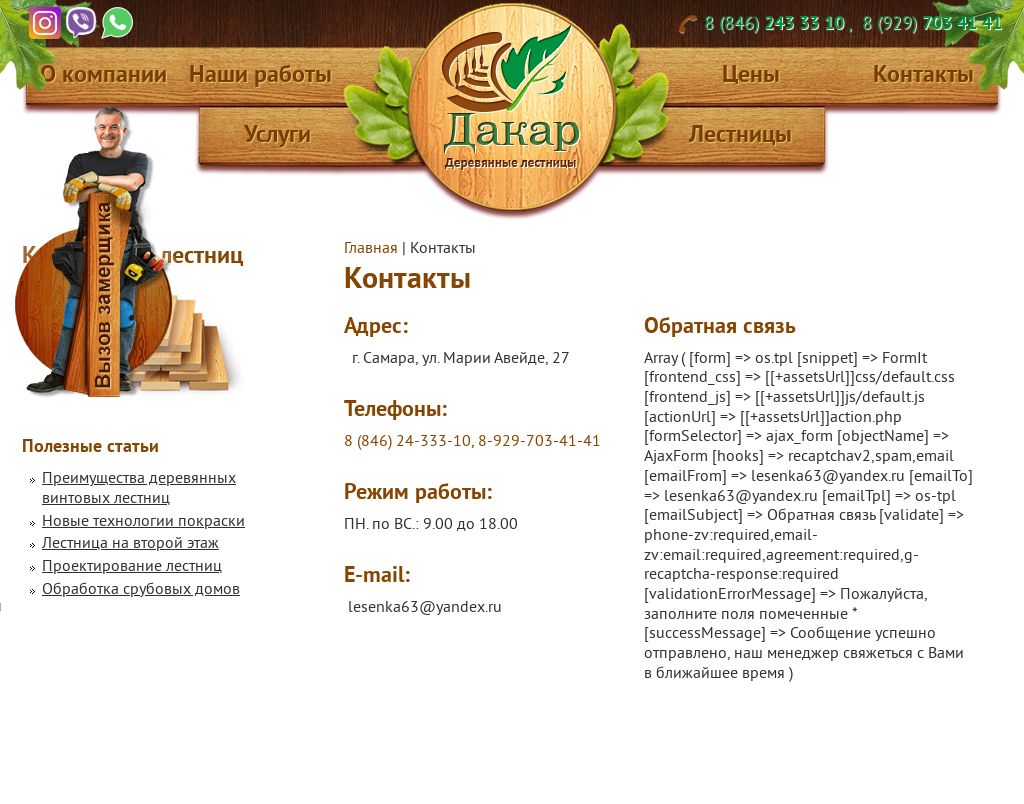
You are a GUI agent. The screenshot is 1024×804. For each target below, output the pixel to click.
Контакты (923, 73)
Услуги (277, 133)
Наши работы (260, 73)
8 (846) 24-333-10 (407, 442)
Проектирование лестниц (132, 567)
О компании (103, 73)
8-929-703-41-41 (539, 442)
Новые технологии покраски (143, 522)
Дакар (511, 97)
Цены (751, 73)
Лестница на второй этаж (130, 544)
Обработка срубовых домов (141, 590)
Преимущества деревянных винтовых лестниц (139, 489)
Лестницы (740, 133)
